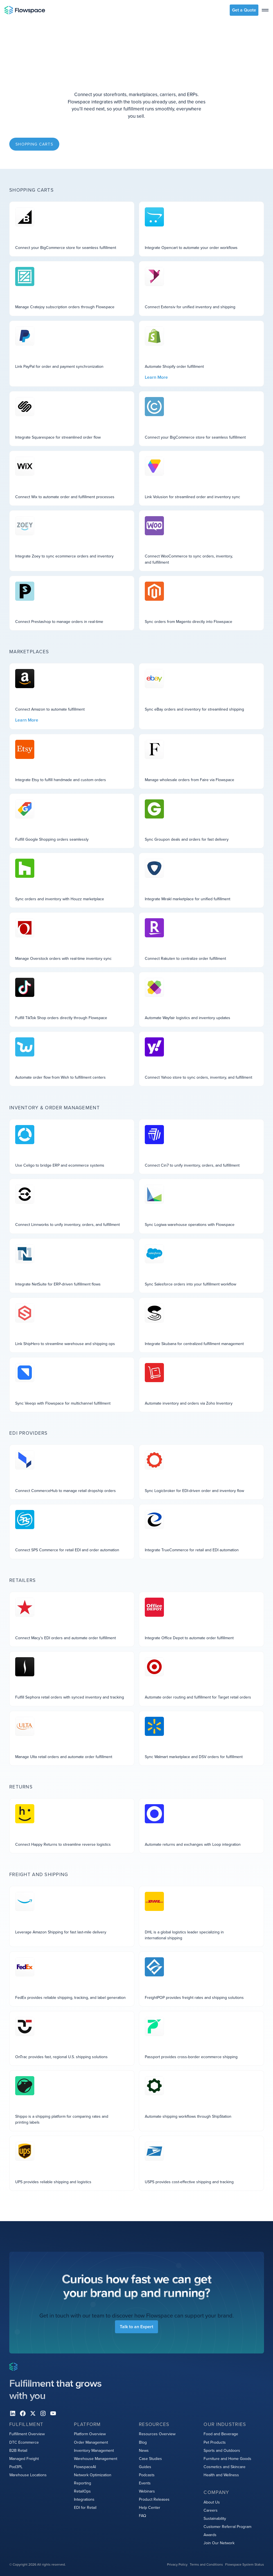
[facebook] (22, 2413)
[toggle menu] (265, 10)
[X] (33, 2413)
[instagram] (43, 2413)
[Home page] (24, 10)
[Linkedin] (12, 2413)
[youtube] (53, 2413)
